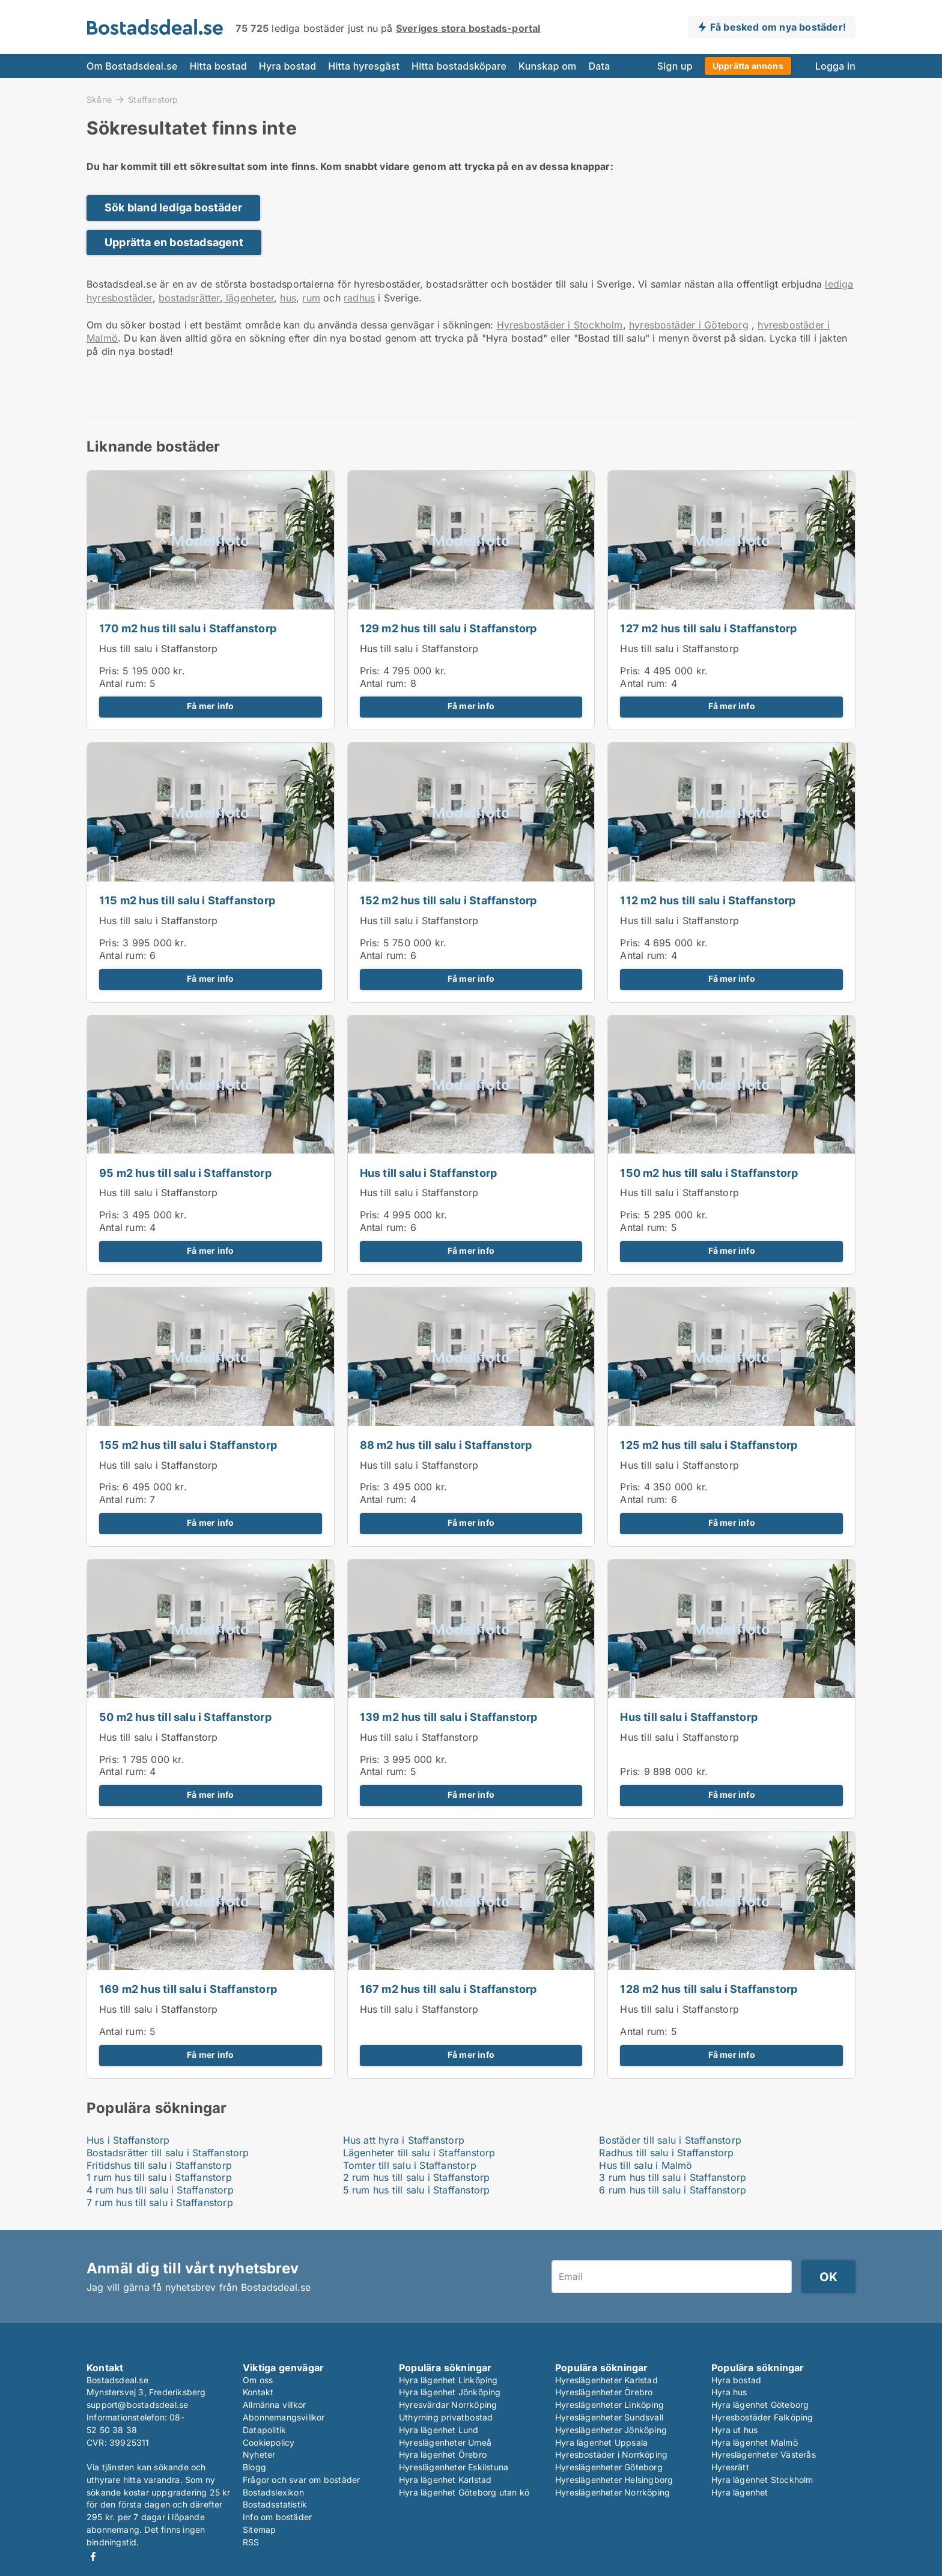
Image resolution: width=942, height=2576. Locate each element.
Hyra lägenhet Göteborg (760, 2404)
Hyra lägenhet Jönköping (450, 2392)
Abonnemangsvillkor (284, 2417)
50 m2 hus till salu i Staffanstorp (185, 1717)
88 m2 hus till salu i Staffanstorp (446, 1445)
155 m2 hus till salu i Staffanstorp (188, 1445)
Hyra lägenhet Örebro (443, 2454)
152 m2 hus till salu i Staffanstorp (448, 900)
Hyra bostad (288, 66)
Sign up (675, 66)
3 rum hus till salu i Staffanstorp (672, 2177)
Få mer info (210, 706)
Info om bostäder (277, 2517)
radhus (359, 298)
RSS (251, 2542)
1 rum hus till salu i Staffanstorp (159, 2177)
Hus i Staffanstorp (128, 2140)
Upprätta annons (748, 66)
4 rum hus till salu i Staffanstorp (160, 2190)
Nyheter (259, 2454)
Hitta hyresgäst (364, 66)
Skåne (99, 99)
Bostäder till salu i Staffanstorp (670, 2140)
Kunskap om (547, 66)
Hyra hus (729, 2392)
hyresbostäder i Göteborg (689, 325)
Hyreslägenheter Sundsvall (609, 2417)
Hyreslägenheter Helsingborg (614, 2480)
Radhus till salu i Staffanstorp (666, 2153)
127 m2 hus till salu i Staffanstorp (708, 628)
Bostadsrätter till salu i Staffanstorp (168, 2153)
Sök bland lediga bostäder (173, 207)
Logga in (835, 66)
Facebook (93, 2556)
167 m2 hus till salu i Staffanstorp (448, 1989)
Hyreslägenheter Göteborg (609, 2467)
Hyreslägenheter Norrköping (612, 2492)
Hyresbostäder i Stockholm (560, 325)
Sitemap (259, 2529)
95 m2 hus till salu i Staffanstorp (185, 1173)
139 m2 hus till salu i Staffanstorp (449, 1717)
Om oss (258, 2380)
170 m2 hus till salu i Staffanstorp (187, 628)
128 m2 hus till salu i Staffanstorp (708, 1989)
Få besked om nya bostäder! (778, 27)
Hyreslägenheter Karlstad (606, 2380)
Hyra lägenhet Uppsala (601, 2442)
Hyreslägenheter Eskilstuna (453, 2467)
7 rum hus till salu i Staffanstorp (160, 2203)
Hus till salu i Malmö (645, 2165)
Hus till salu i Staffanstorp (158, 648)
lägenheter (248, 298)
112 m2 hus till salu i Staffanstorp (707, 900)
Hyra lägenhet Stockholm (762, 2480)
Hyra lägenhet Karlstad (445, 2480)
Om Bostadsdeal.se (132, 66)
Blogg (254, 2467)
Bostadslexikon (273, 2492)
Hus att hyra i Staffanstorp (403, 2140)
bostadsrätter (189, 298)
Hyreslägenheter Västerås (763, 2454)
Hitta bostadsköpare (459, 66)
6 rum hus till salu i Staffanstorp (672, 2190)
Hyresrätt (730, 2467)
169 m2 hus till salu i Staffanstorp (188, 1989)
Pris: (111, 671)
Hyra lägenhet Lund (439, 2430)
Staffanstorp (153, 99)
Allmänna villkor (274, 2404)
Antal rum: (123, 683)
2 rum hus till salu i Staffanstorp (416, 2177)
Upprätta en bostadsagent (174, 242)
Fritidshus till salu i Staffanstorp (159, 2165)
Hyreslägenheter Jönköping (611, 2430)
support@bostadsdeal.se (137, 2404)
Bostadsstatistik (275, 2504)
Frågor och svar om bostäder (301, 2480)
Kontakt (258, 2392)
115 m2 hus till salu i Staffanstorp (187, 900)
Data (599, 66)
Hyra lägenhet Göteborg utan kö (464, 2492)
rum (311, 298)
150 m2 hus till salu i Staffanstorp (709, 1173)
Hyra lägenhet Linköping (448, 2380)
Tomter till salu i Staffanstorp (409, 2165)
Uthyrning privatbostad (446, 2417)
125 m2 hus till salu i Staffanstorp (708, 1445)
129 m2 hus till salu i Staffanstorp (448, 628)
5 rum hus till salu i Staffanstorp (416, 2190)
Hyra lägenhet (739, 2492)
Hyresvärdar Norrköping (448, 2404)
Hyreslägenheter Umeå (445, 2442)
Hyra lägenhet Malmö (754, 2442)
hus (288, 298)
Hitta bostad (217, 66)
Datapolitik (264, 2430)
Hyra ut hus (734, 2430)
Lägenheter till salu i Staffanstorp (419, 2153)
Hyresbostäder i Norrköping (611, 2454)
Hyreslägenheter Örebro (603, 2392)
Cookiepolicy (268, 2442)
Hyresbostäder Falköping (762, 2417)
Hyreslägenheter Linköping (609, 2404)
